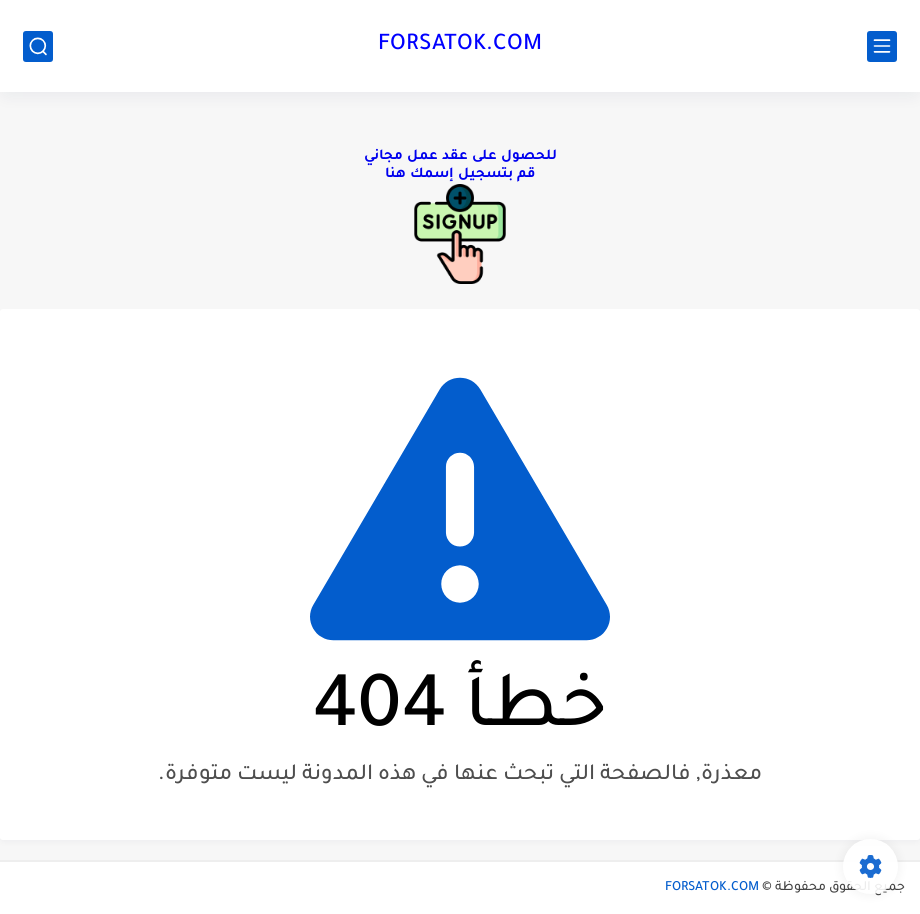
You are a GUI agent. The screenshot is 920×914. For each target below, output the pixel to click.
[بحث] (38, 46)
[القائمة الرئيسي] (882, 46)
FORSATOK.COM (460, 46)
